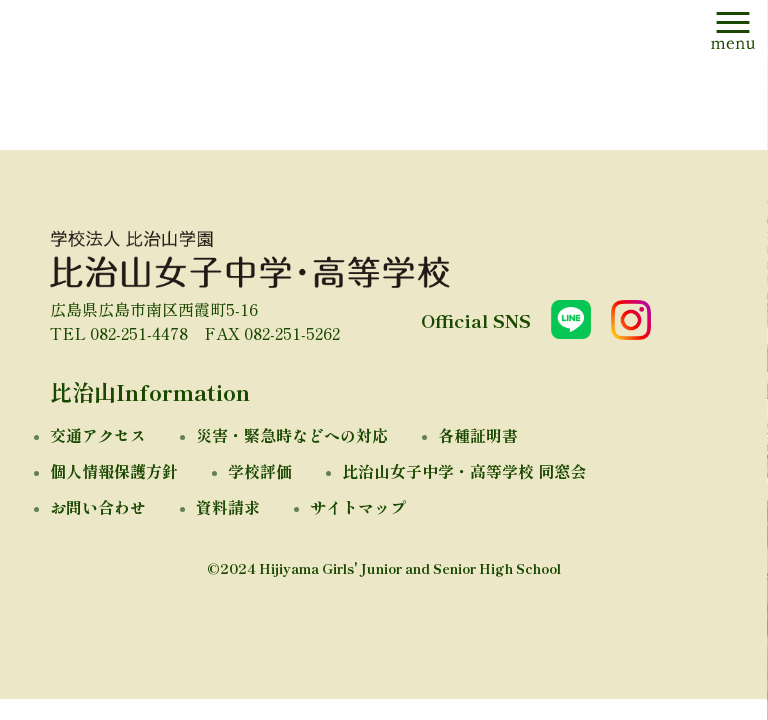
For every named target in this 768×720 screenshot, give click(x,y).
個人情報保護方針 (114, 471)
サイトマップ (358, 507)
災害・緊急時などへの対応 (292, 435)
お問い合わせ (98, 507)
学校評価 (260, 471)
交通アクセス (98, 435)
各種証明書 (478, 435)
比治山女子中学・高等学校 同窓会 (464, 471)
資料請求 (228, 507)
